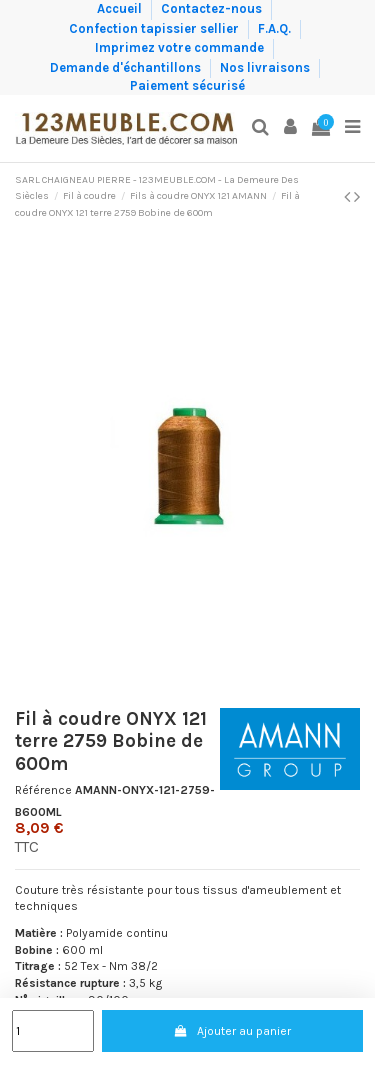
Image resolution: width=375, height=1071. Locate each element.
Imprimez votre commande (181, 47)
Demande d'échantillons (127, 66)
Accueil (121, 8)
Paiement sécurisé (187, 85)
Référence (43, 790)
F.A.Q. (276, 27)
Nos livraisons (266, 66)
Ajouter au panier (232, 1031)
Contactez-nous (213, 8)
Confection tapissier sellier (155, 27)
